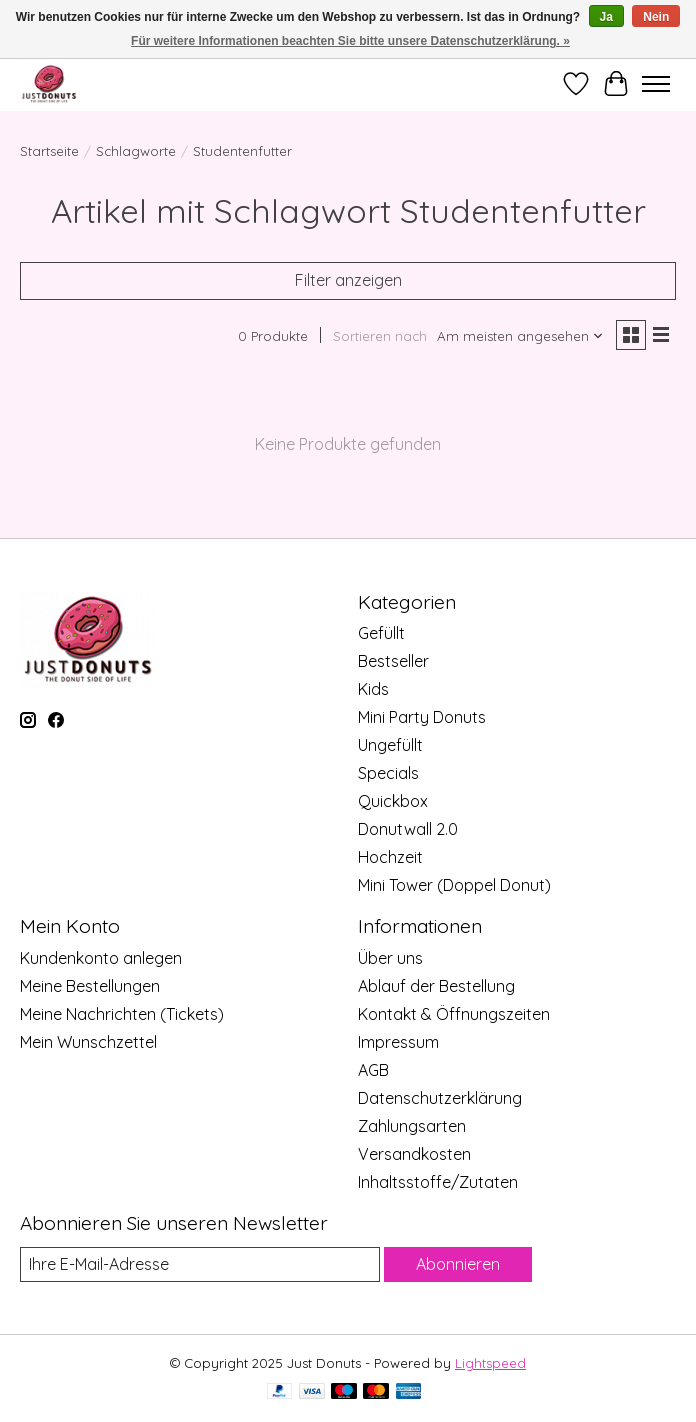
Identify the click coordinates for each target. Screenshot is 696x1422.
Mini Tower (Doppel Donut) (454, 885)
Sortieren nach (380, 336)
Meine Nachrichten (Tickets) (122, 1014)
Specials (388, 773)
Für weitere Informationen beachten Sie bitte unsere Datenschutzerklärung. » (350, 41)
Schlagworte (136, 151)
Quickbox (393, 801)
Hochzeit (390, 857)
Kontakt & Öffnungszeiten (454, 1014)
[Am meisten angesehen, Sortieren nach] (520, 336)
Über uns (390, 958)
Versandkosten (414, 1154)
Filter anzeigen (348, 280)
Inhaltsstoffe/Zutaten (438, 1182)
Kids (373, 689)
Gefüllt (381, 633)
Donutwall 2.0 (408, 829)
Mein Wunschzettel (88, 1042)
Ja (606, 17)
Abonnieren (458, 1264)
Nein (656, 17)
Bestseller (393, 661)
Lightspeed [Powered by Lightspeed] (490, 1363)
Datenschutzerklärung (440, 1098)
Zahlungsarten (412, 1126)
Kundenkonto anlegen (101, 958)
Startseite (49, 151)
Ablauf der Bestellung (436, 986)
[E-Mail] (200, 1264)
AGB (373, 1070)
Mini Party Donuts (422, 717)
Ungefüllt (390, 745)
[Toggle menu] (656, 84)
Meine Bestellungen (90, 986)
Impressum (398, 1042)
